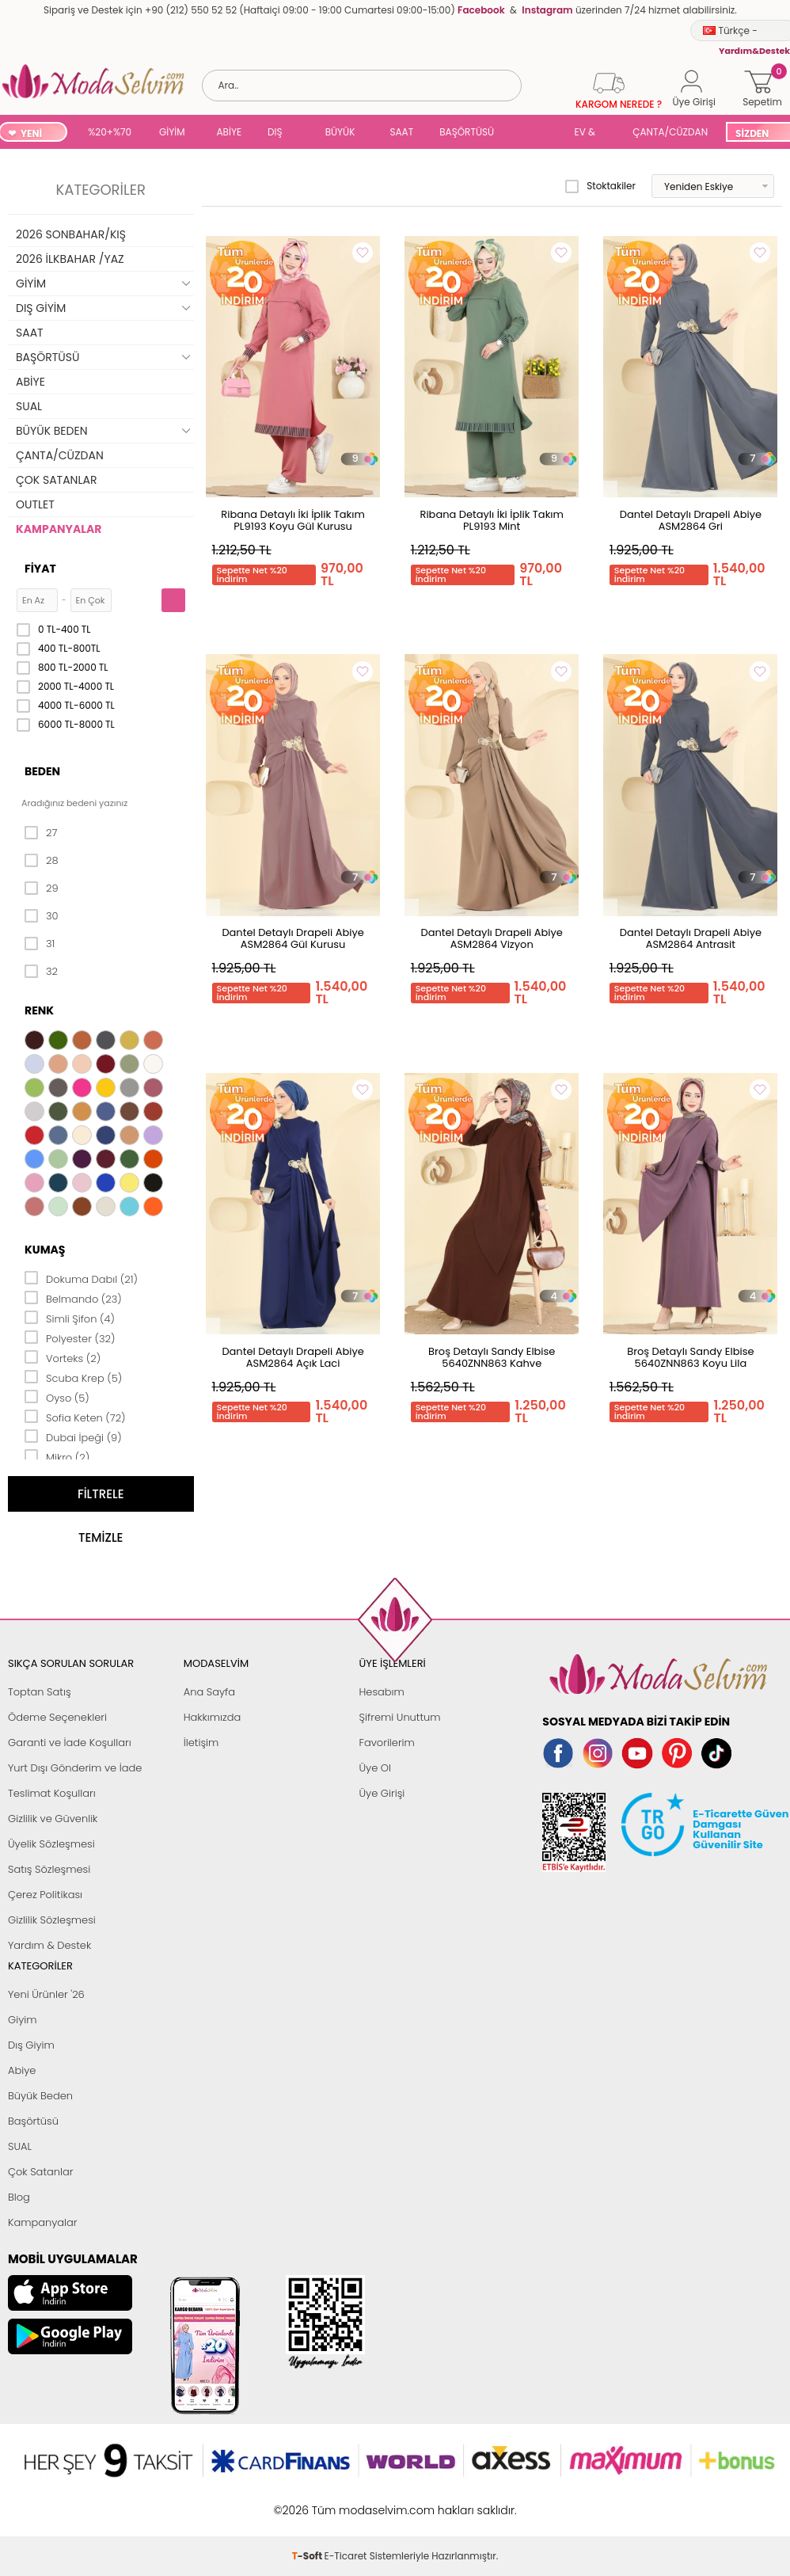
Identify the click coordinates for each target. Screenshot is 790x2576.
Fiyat (40, 568)
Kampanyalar (43, 2222)
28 (42, 861)
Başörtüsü (33, 2121)
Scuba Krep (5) (73, 1377)
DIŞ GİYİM (281, 133)
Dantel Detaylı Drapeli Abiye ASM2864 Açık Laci (292, 1357)
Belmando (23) (73, 1298)
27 (41, 833)
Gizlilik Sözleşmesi (52, 1919)
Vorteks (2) (63, 1357)
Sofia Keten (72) (75, 1416)
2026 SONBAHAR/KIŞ (71, 234)
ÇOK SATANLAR (56, 480)
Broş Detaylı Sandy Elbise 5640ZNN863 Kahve (491, 1357)
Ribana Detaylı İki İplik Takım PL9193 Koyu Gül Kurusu (292, 520)
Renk (39, 1010)
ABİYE (229, 132)
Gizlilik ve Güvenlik (52, 1818)
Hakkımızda (212, 1717)
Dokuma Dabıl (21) (81, 1278)
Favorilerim (387, 1742)
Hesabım (381, 1691)
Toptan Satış (39, 1691)
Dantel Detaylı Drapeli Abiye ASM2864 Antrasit (691, 938)
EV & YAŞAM (591, 133)
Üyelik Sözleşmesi (51, 1843)
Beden (42, 771)
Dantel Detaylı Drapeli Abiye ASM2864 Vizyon (492, 938)
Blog (19, 2197)
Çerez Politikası (45, 1894)
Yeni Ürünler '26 (46, 1994)
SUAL (537, 133)
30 (42, 916)
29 (42, 888)
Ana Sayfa (209, 1691)
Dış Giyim (31, 2045)
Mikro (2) (57, 1456)
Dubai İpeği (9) (73, 1436)
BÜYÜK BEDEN (340, 133)
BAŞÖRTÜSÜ (466, 132)
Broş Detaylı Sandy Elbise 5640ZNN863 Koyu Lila (690, 1357)
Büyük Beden (40, 2095)
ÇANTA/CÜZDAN (670, 132)
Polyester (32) (70, 1337)
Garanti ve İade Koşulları (69, 1742)
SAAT (401, 132)
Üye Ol (375, 1767)
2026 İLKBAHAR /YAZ (70, 259)
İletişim (201, 1742)
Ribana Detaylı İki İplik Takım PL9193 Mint (492, 520)
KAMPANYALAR (58, 529)
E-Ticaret (346, 2502)
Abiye (22, 2070)
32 (41, 972)
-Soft (308, 2502)
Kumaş (45, 1250)
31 (40, 944)
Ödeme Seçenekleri (57, 1717)
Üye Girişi (382, 1793)
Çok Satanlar (40, 2171)
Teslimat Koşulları (52, 1793)
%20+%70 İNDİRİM (109, 133)
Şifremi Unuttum (400, 1717)
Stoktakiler (600, 186)
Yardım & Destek (49, 1945)
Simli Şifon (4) (70, 1317)
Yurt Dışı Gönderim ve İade (75, 1767)
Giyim (22, 2019)
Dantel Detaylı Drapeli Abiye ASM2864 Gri (691, 520)
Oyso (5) (57, 1397)
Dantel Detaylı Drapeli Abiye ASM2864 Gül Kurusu (292, 938)
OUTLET (35, 504)
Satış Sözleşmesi (49, 1869)
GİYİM (172, 132)
